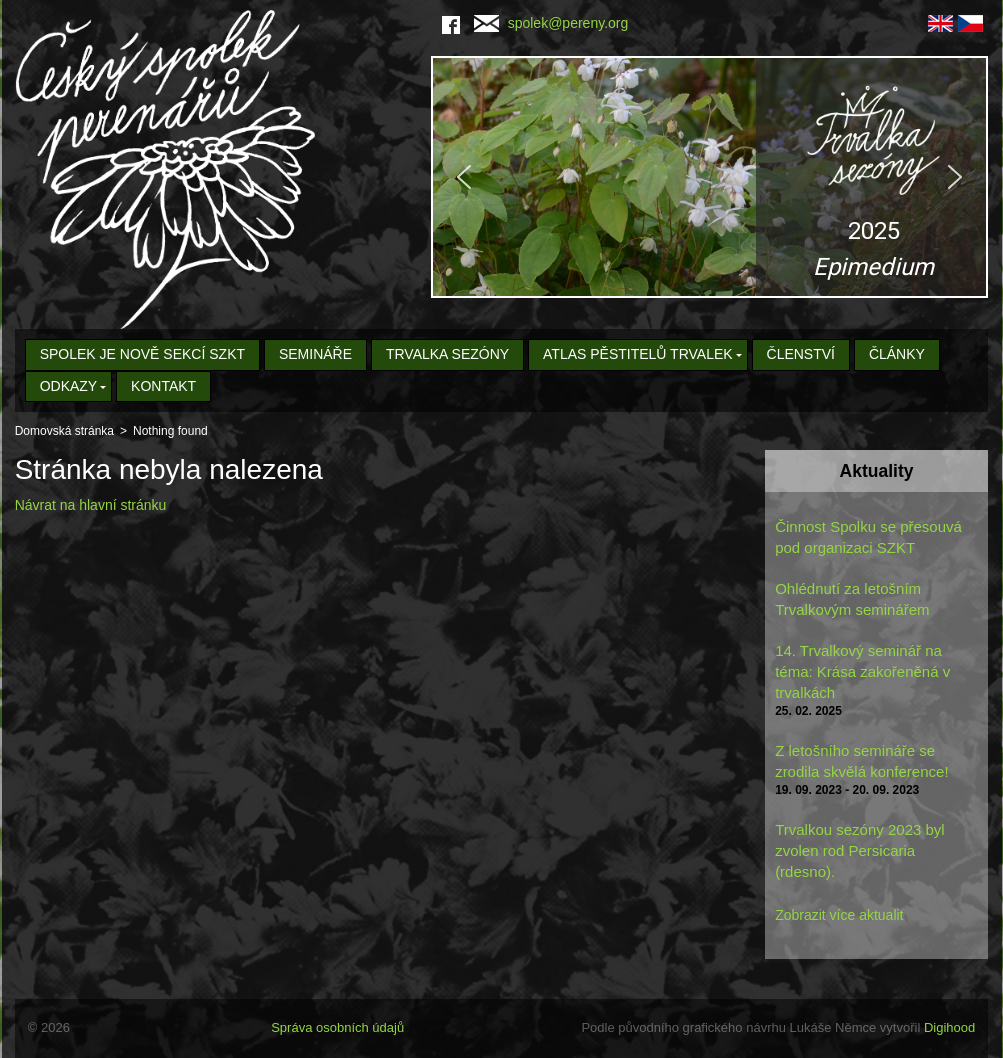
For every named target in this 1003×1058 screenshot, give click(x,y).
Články (897, 354)
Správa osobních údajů (337, 1027)
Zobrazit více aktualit (839, 915)
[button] (709, 177)
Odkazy (69, 386)
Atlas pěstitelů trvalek (638, 354)
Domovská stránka (64, 431)
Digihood (949, 1027)
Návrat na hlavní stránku (91, 505)
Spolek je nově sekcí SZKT (142, 354)
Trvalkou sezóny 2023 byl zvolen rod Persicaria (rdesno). (860, 850)
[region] (709, 177)
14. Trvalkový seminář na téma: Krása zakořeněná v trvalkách (862, 671)
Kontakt (163, 386)
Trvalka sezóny (447, 354)
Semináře (315, 354)
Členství (801, 354)
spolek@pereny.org (551, 23)
